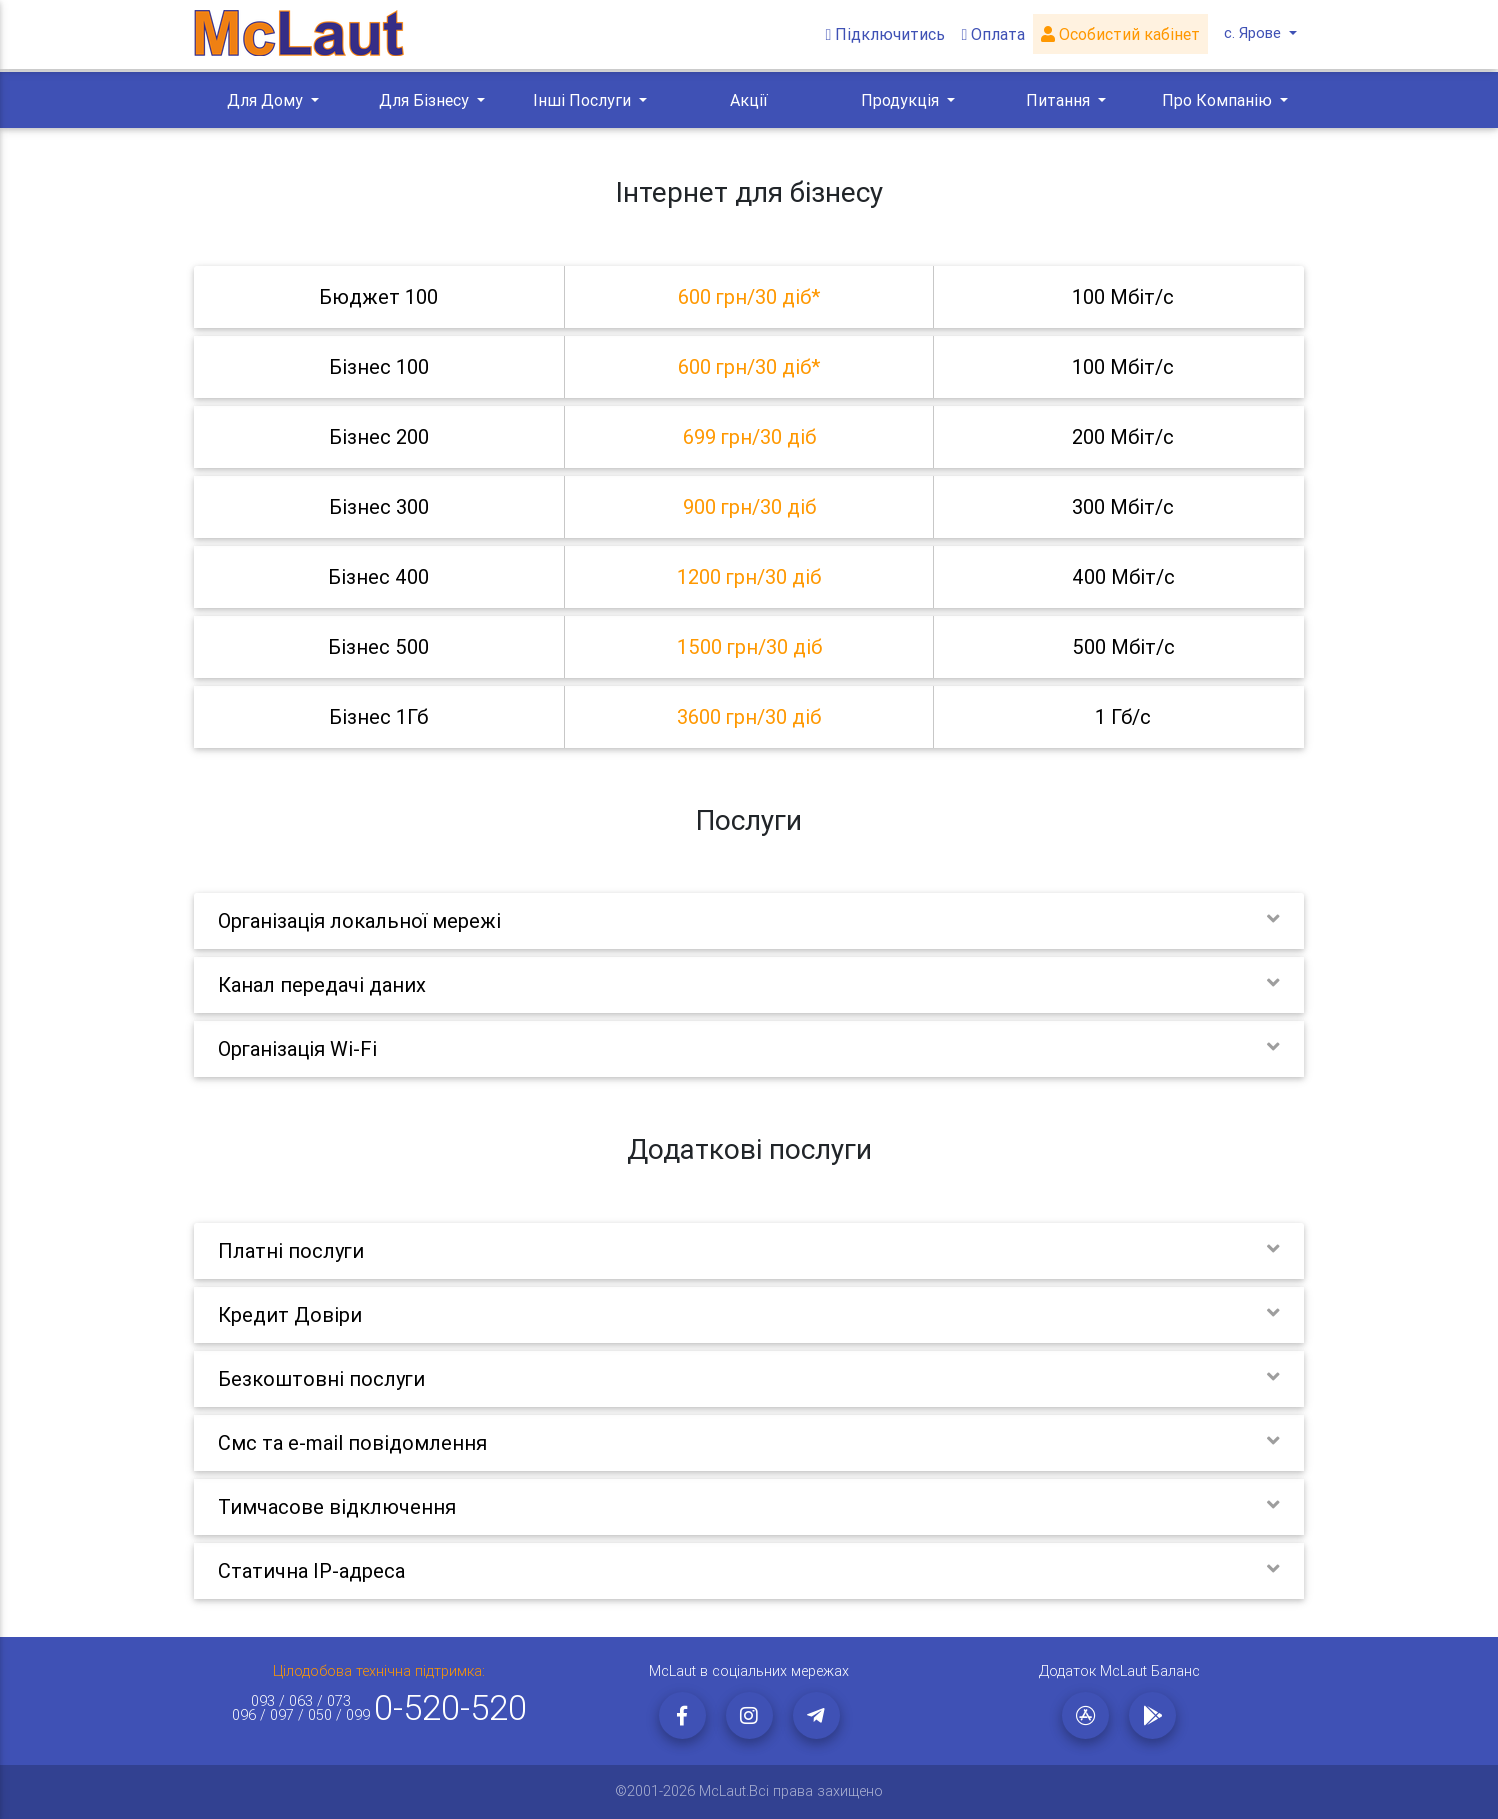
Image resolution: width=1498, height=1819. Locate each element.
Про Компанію (1219, 100)
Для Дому (267, 100)
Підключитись (888, 36)
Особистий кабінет (1123, 36)
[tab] (749, 297)
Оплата (996, 36)
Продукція (902, 100)
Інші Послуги (584, 100)
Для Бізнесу (426, 100)
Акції (749, 100)
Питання (1060, 100)
